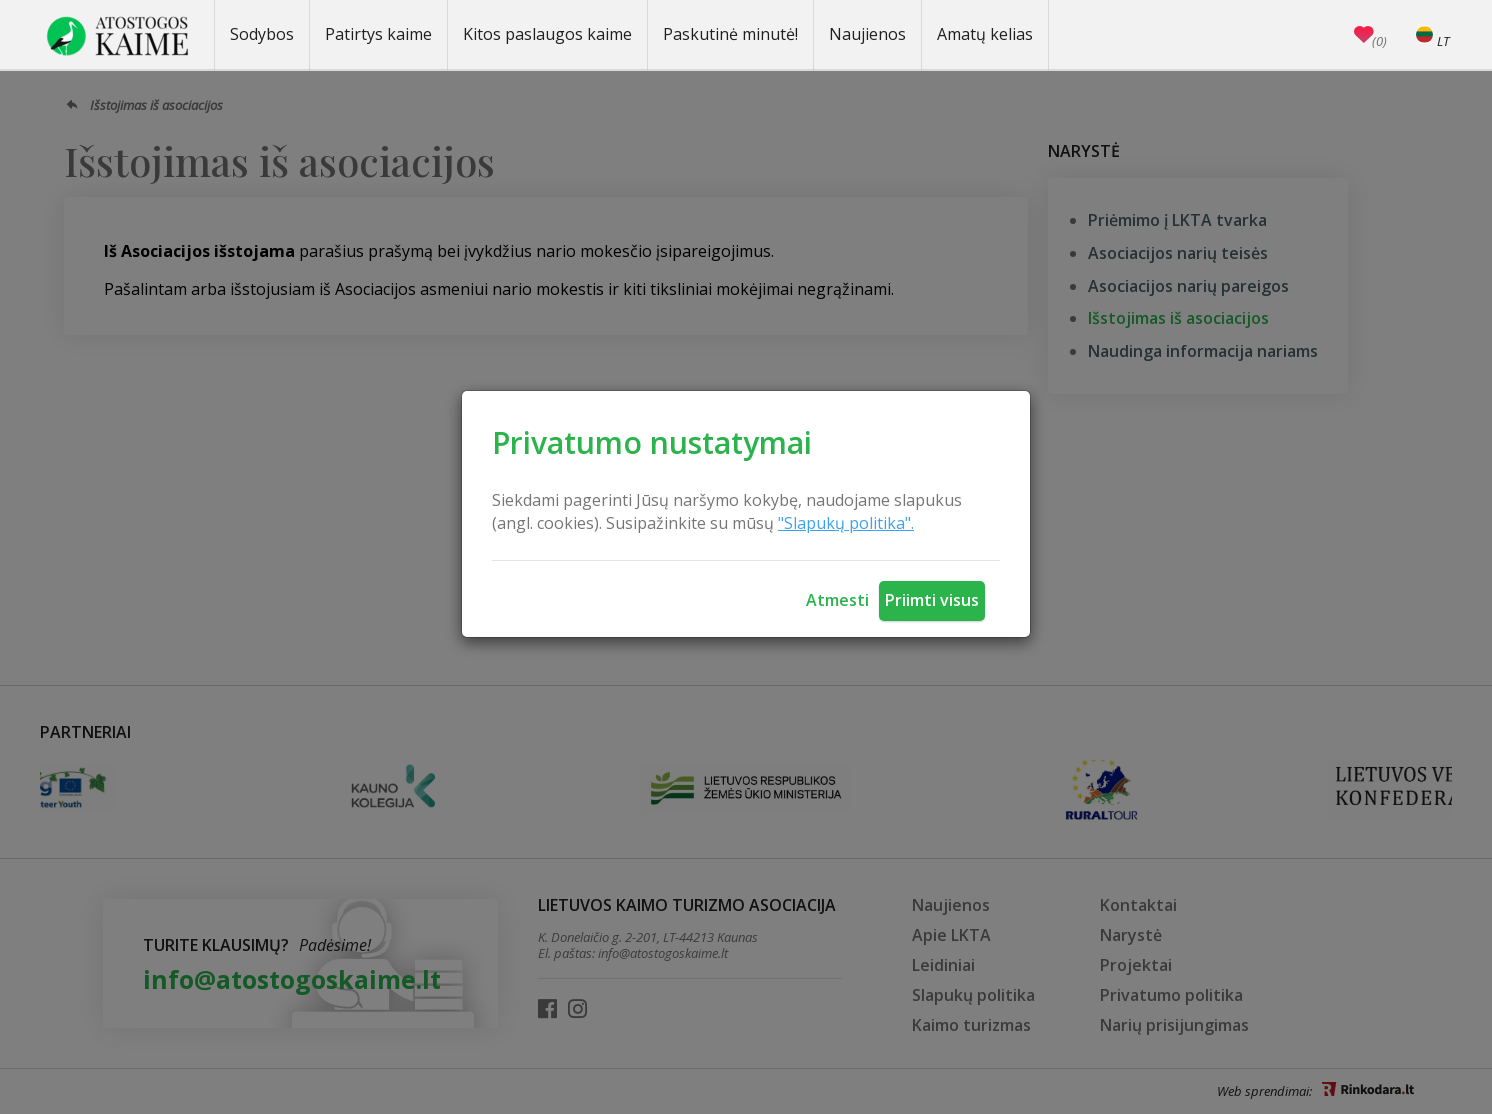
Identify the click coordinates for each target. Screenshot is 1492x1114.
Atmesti (837, 600)
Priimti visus (932, 600)
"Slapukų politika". (846, 523)
